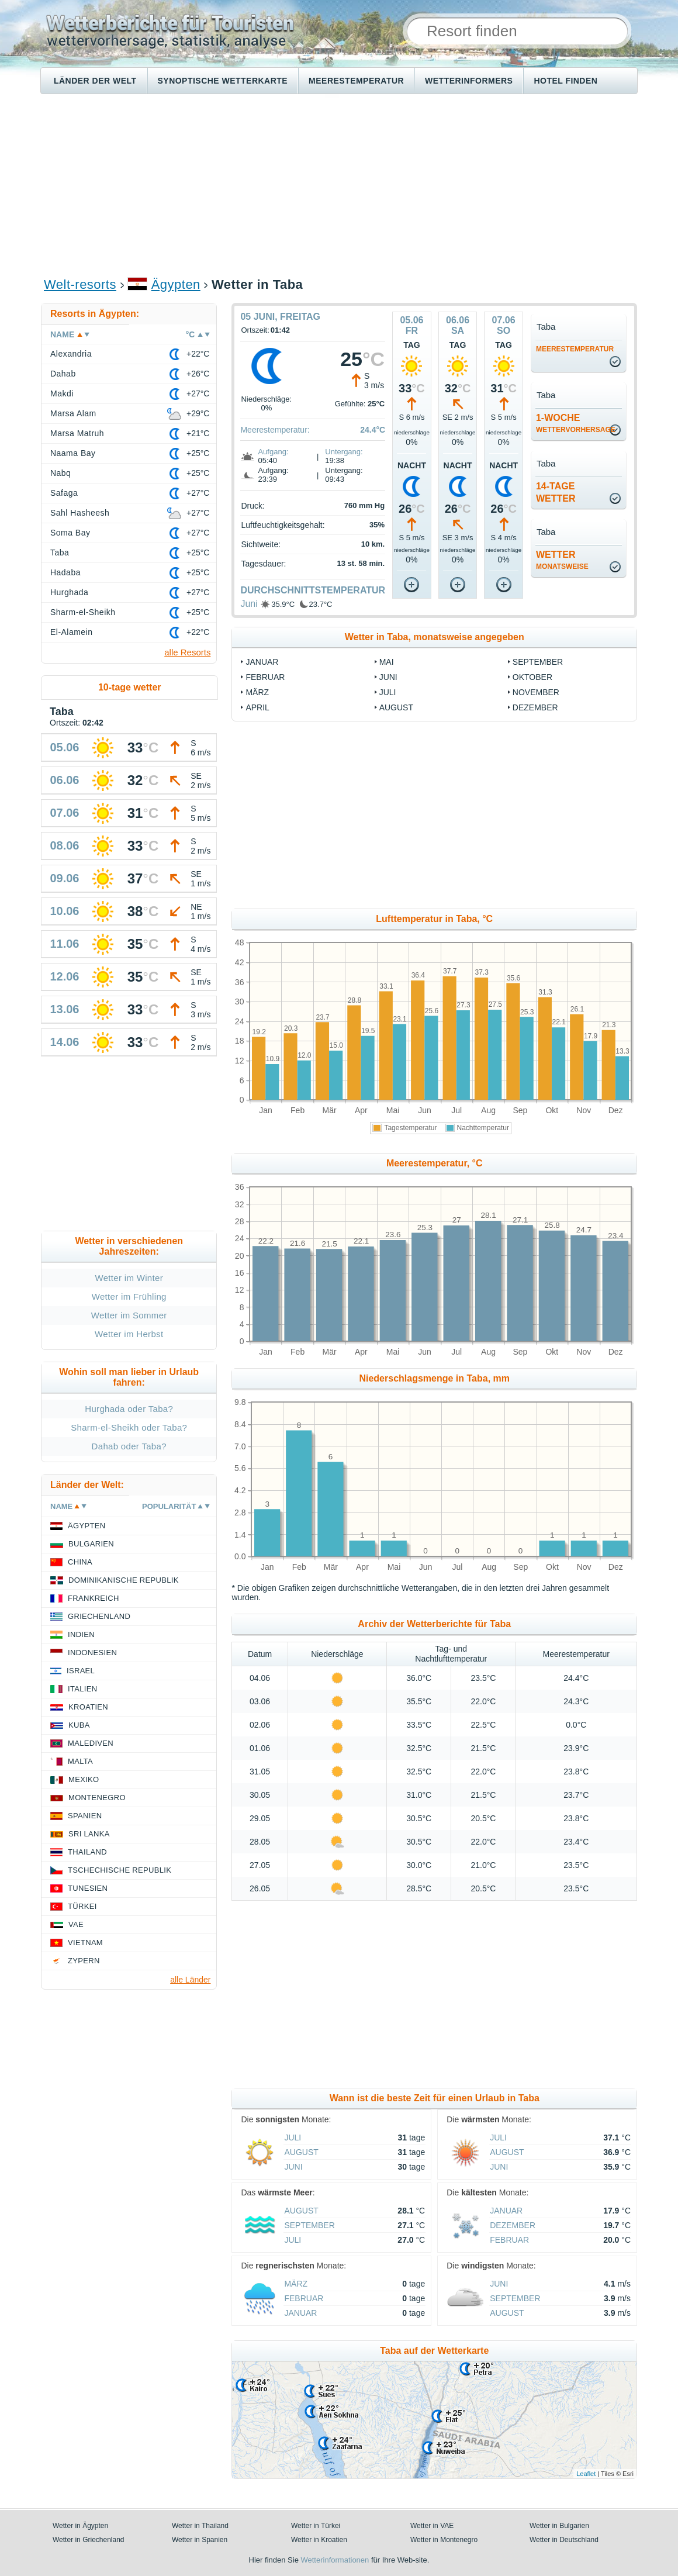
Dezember (535, 707)
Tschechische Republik (119, 1870)
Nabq (60, 473)
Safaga (64, 493)
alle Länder (190, 1979)
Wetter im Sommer (129, 1315)
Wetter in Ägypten (80, 2526)
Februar (265, 677)
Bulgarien (91, 1543)
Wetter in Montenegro (444, 2540)
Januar (261, 662)
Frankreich (93, 1598)
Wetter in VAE (432, 2526)
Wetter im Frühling (129, 1296)
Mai (386, 662)
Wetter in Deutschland (564, 2540)
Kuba (79, 1725)
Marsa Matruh (77, 433)
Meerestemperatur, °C (434, 1163)
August (396, 707)
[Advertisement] (339, 185)
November (536, 692)
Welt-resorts (80, 284)
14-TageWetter (556, 492)
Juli (387, 692)
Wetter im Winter (129, 1278)
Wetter (562, 560)
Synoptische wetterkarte (223, 80)
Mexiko (83, 1779)
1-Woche (575, 423)
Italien (82, 1688)
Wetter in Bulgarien (559, 2526)
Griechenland (99, 1616)
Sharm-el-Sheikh (82, 612)
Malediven (90, 1743)
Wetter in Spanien (199, 2540)
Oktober (532, 677)
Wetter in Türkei (315, 2526)
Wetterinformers (469, 80)
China (80, 1562)
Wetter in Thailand (200, 2526)
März (257, 692)
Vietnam (85, 1942)
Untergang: (343, 451)
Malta (80, 1761)
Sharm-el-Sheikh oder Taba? (129, 1427)
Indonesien (92, 1652)
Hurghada (69, 592)
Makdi (62, 393)
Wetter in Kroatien (319, 2540)
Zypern (84, 1960)
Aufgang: (273, 451)
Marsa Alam (73, 413)
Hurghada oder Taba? (129, 1409)
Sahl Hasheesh (79, 512)
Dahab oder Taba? (129, 1446)
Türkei (82, 1906)
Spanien (85, 1815)
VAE (76, 1924)
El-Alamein (71, 632)
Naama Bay (72, 453)
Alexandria (71, 353)
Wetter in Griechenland (88, 2540)
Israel (81, 1670)
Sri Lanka (89, 1833)
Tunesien (88, 1888)
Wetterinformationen (334, 2560)
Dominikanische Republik (123, 1580)
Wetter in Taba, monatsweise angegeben (434, 637)
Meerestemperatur (356, 80)
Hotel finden (565, 80)
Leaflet (586, 2473)
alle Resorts (187, 652)
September (538, 662)
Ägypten (175, 284)
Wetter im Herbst (129, 1334)
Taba (59, 552)
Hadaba (65, 572)
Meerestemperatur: (274, 429)
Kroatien (88, 1707)
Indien (81, 1634)
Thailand (87, 1852)
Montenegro (97, 1797)
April (257, 707)
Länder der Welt (95, 80)
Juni (248, 604)
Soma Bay (70, 532)
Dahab (63, 373)
